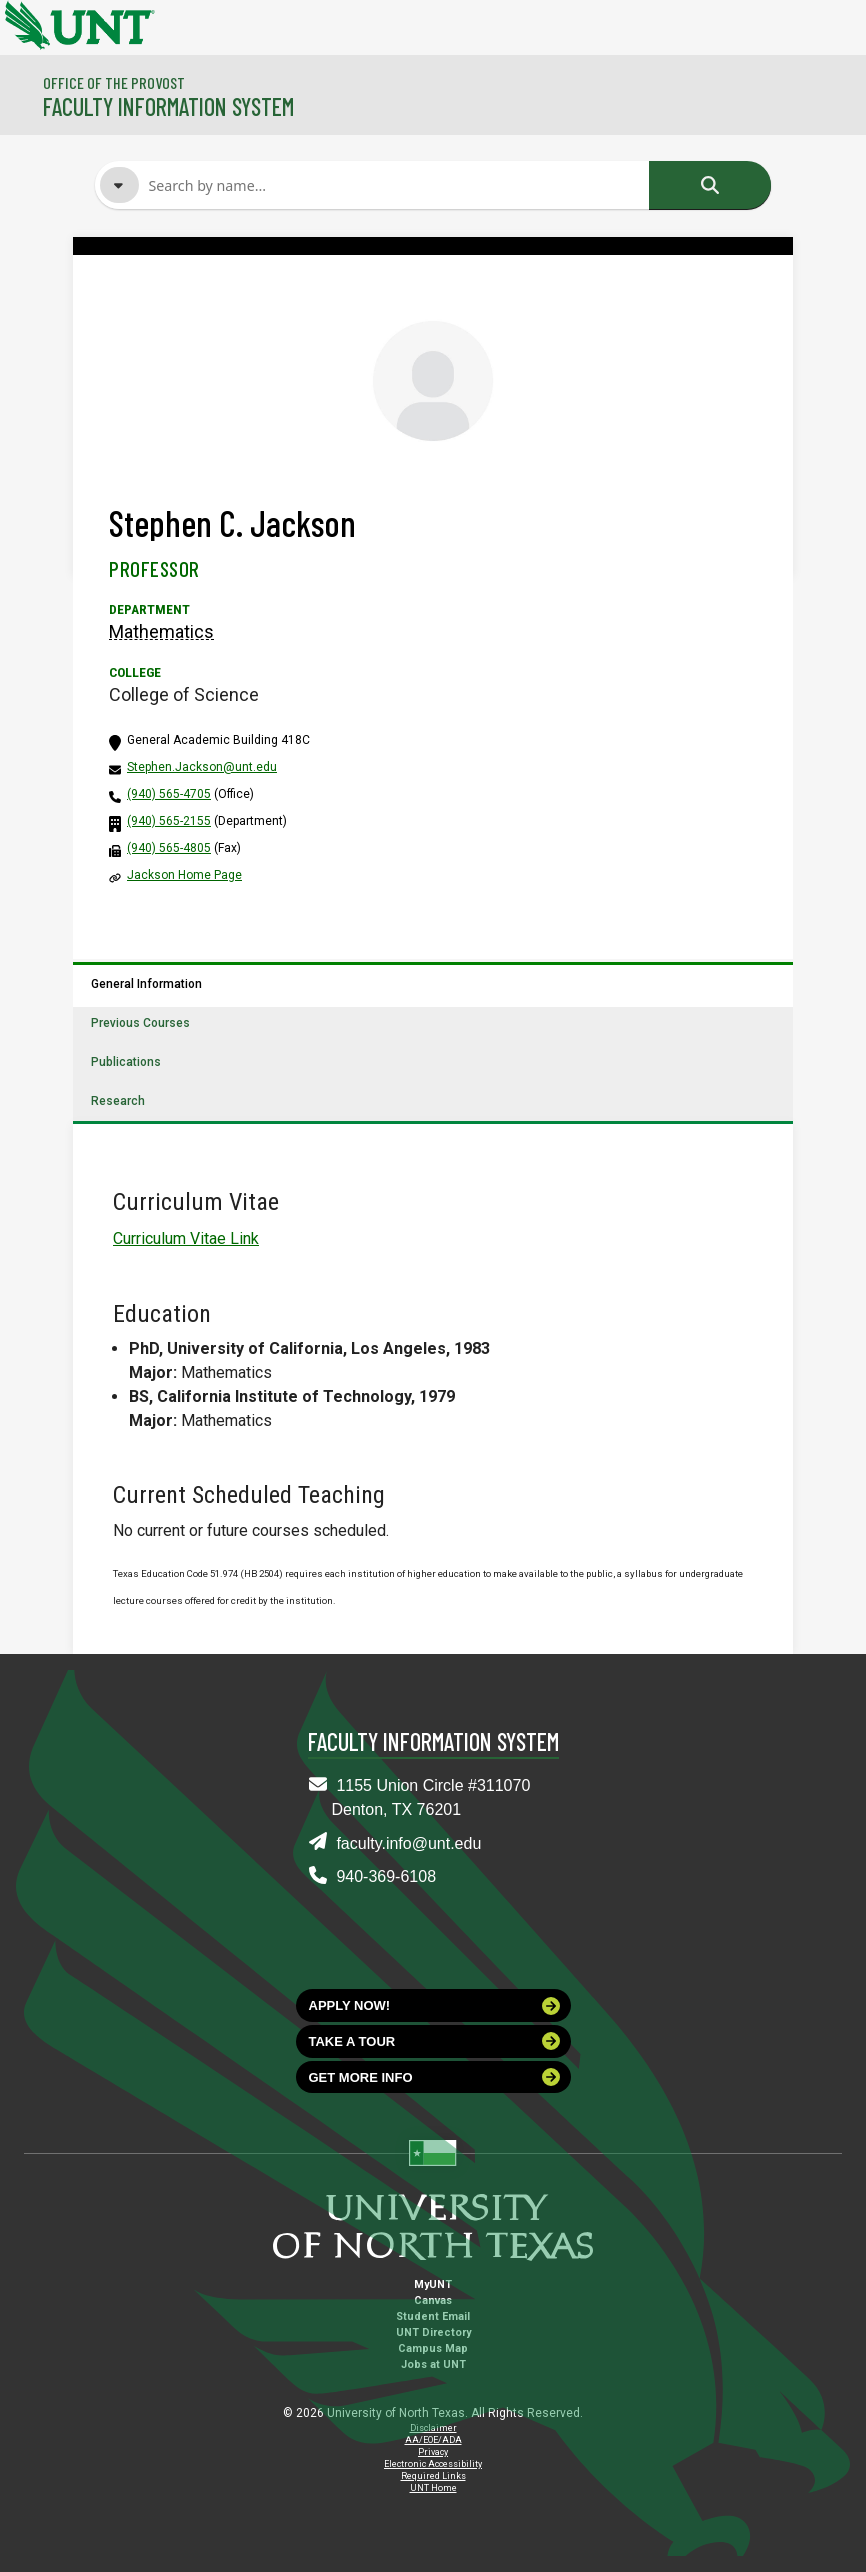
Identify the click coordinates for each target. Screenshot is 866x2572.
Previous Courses (140, 1023)
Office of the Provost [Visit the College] (114, 82)
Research (118, 1101)
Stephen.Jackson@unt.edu (202, 767)
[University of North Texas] (25, 23)
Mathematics (161, 631)
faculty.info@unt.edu (408, 1843)
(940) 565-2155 (169, 821)
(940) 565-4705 (169, 794)
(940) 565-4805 (169, 848)
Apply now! (434, 2006)
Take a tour (434, 2041)
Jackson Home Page (184, 875)
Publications (126, 1062)
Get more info (434, 2077)
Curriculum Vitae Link (186, 1238)
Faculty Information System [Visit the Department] (168, 106)
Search (710, 185)
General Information (146, 984)
